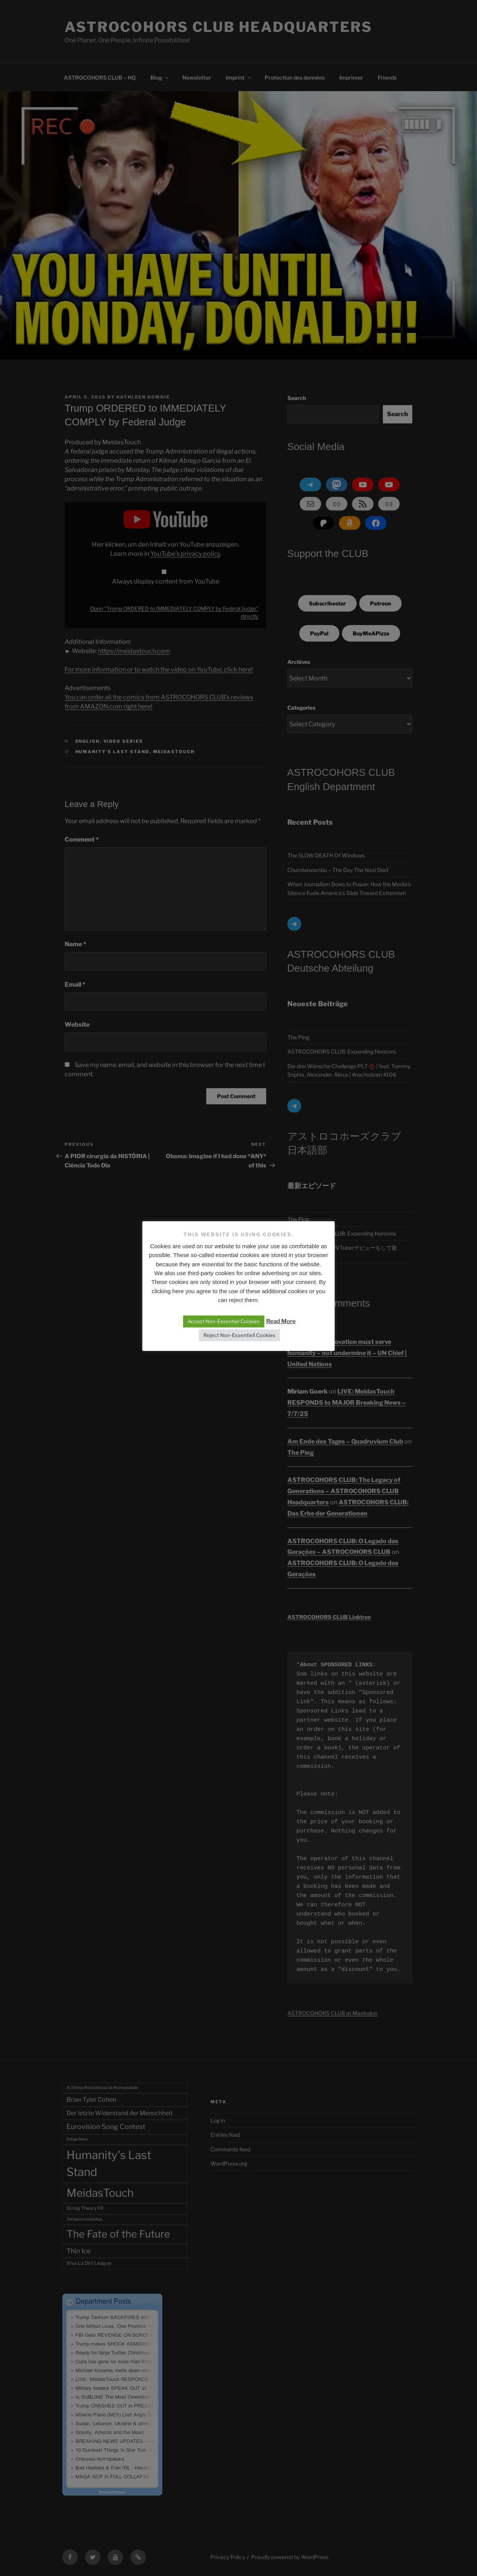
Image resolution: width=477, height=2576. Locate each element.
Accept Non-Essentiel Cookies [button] (224, 1321)
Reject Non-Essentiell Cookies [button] (239, 1335)
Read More (281, 1321)
